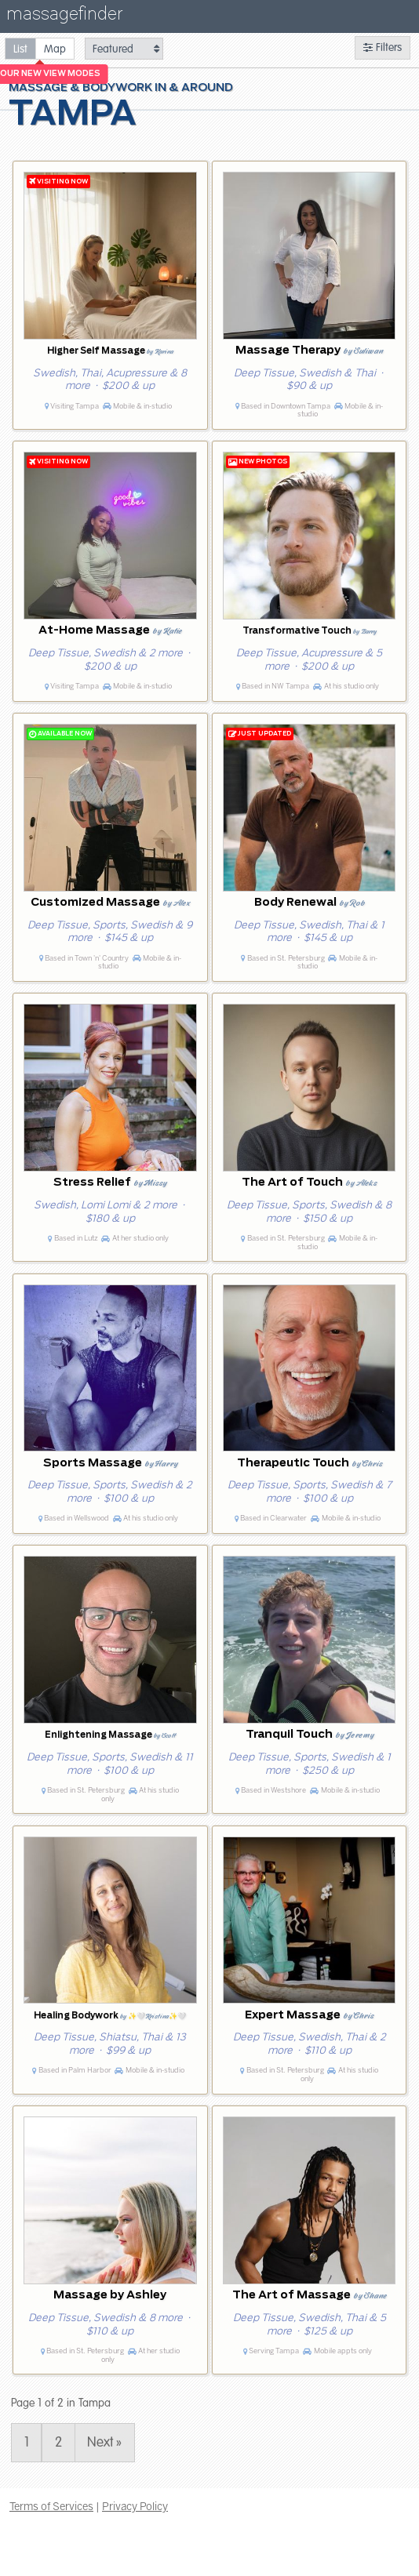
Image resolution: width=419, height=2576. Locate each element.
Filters (382, 47)
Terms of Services (51, 2506)
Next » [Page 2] (104, 2443)
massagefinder (64, 16)
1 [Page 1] (26, 2443)
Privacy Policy (135, 2506)
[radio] (20, 48)
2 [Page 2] (58, 2443)
